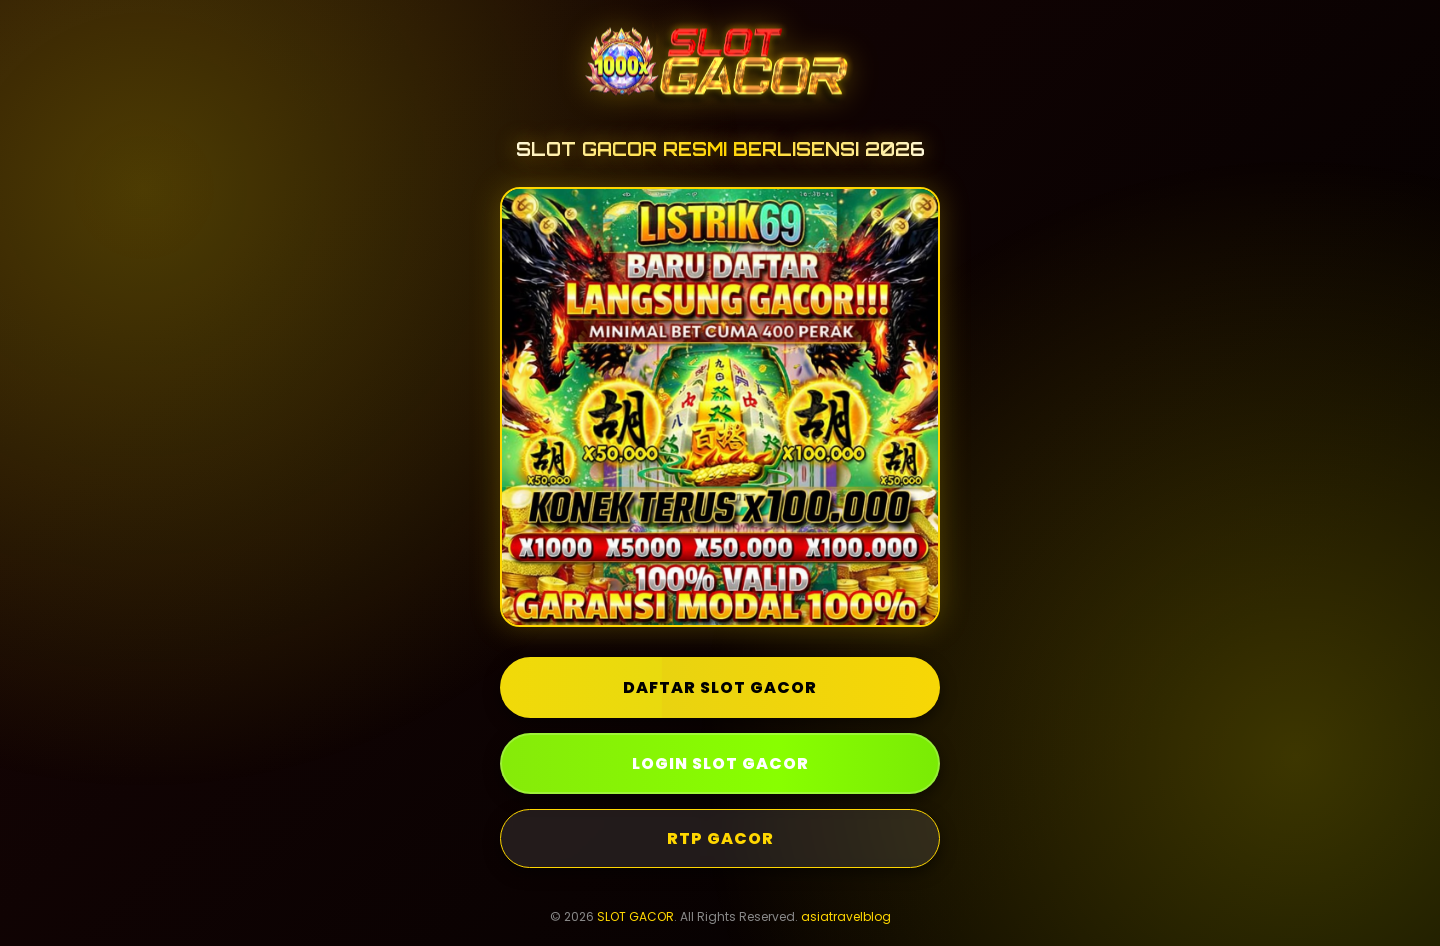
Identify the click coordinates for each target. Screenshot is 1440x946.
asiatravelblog (846, 916)
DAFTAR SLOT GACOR (720, 687)
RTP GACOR (720, 838)
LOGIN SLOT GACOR (720, 763)
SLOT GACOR (635, 916)
